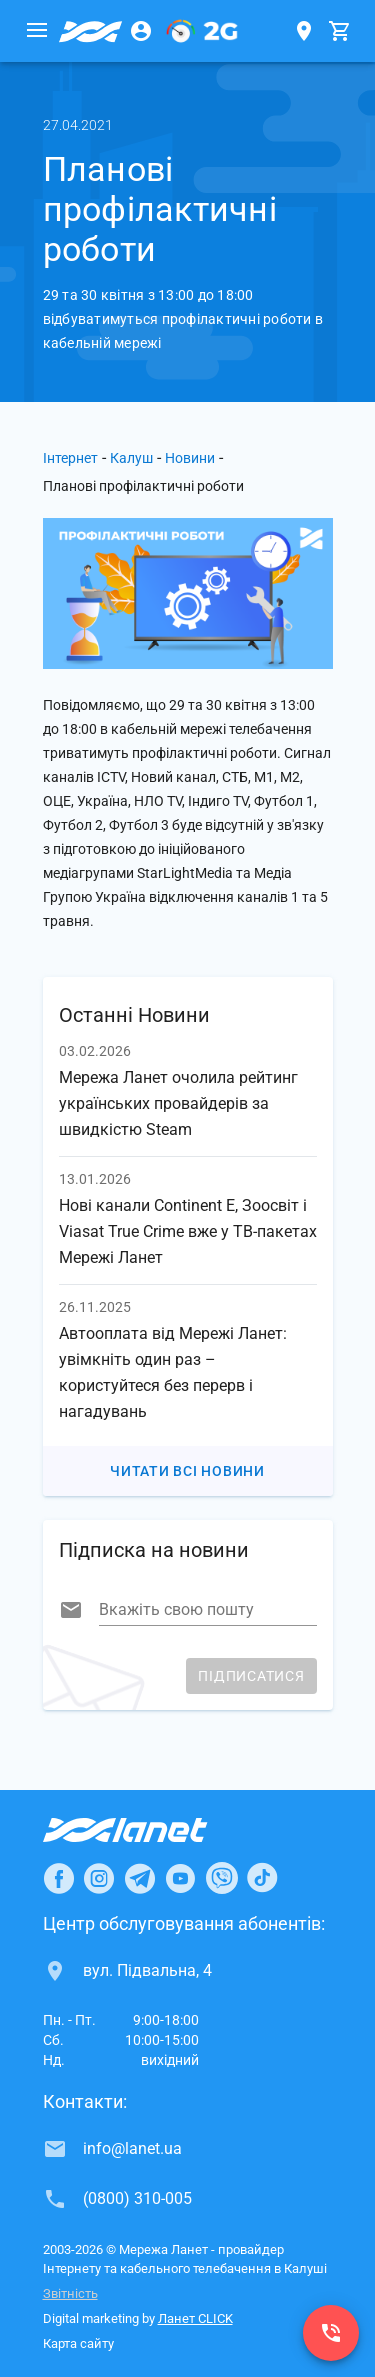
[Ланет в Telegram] (140, 1878)
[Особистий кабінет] (141, 31)
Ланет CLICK (195, 2318)
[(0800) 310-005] (331, 2333)
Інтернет (70, 458)
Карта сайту (78, 2343)
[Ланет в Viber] (222, 1878)
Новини (190, 458)
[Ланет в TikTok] (262, 1878)
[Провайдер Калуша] (91, 31)
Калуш (131, 458)
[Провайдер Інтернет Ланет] (148, 1830)
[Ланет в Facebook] (59, 1878)
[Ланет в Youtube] (180, 1878)
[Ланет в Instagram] (99, 1878)
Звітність (70, 2293)
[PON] (202, 31)
